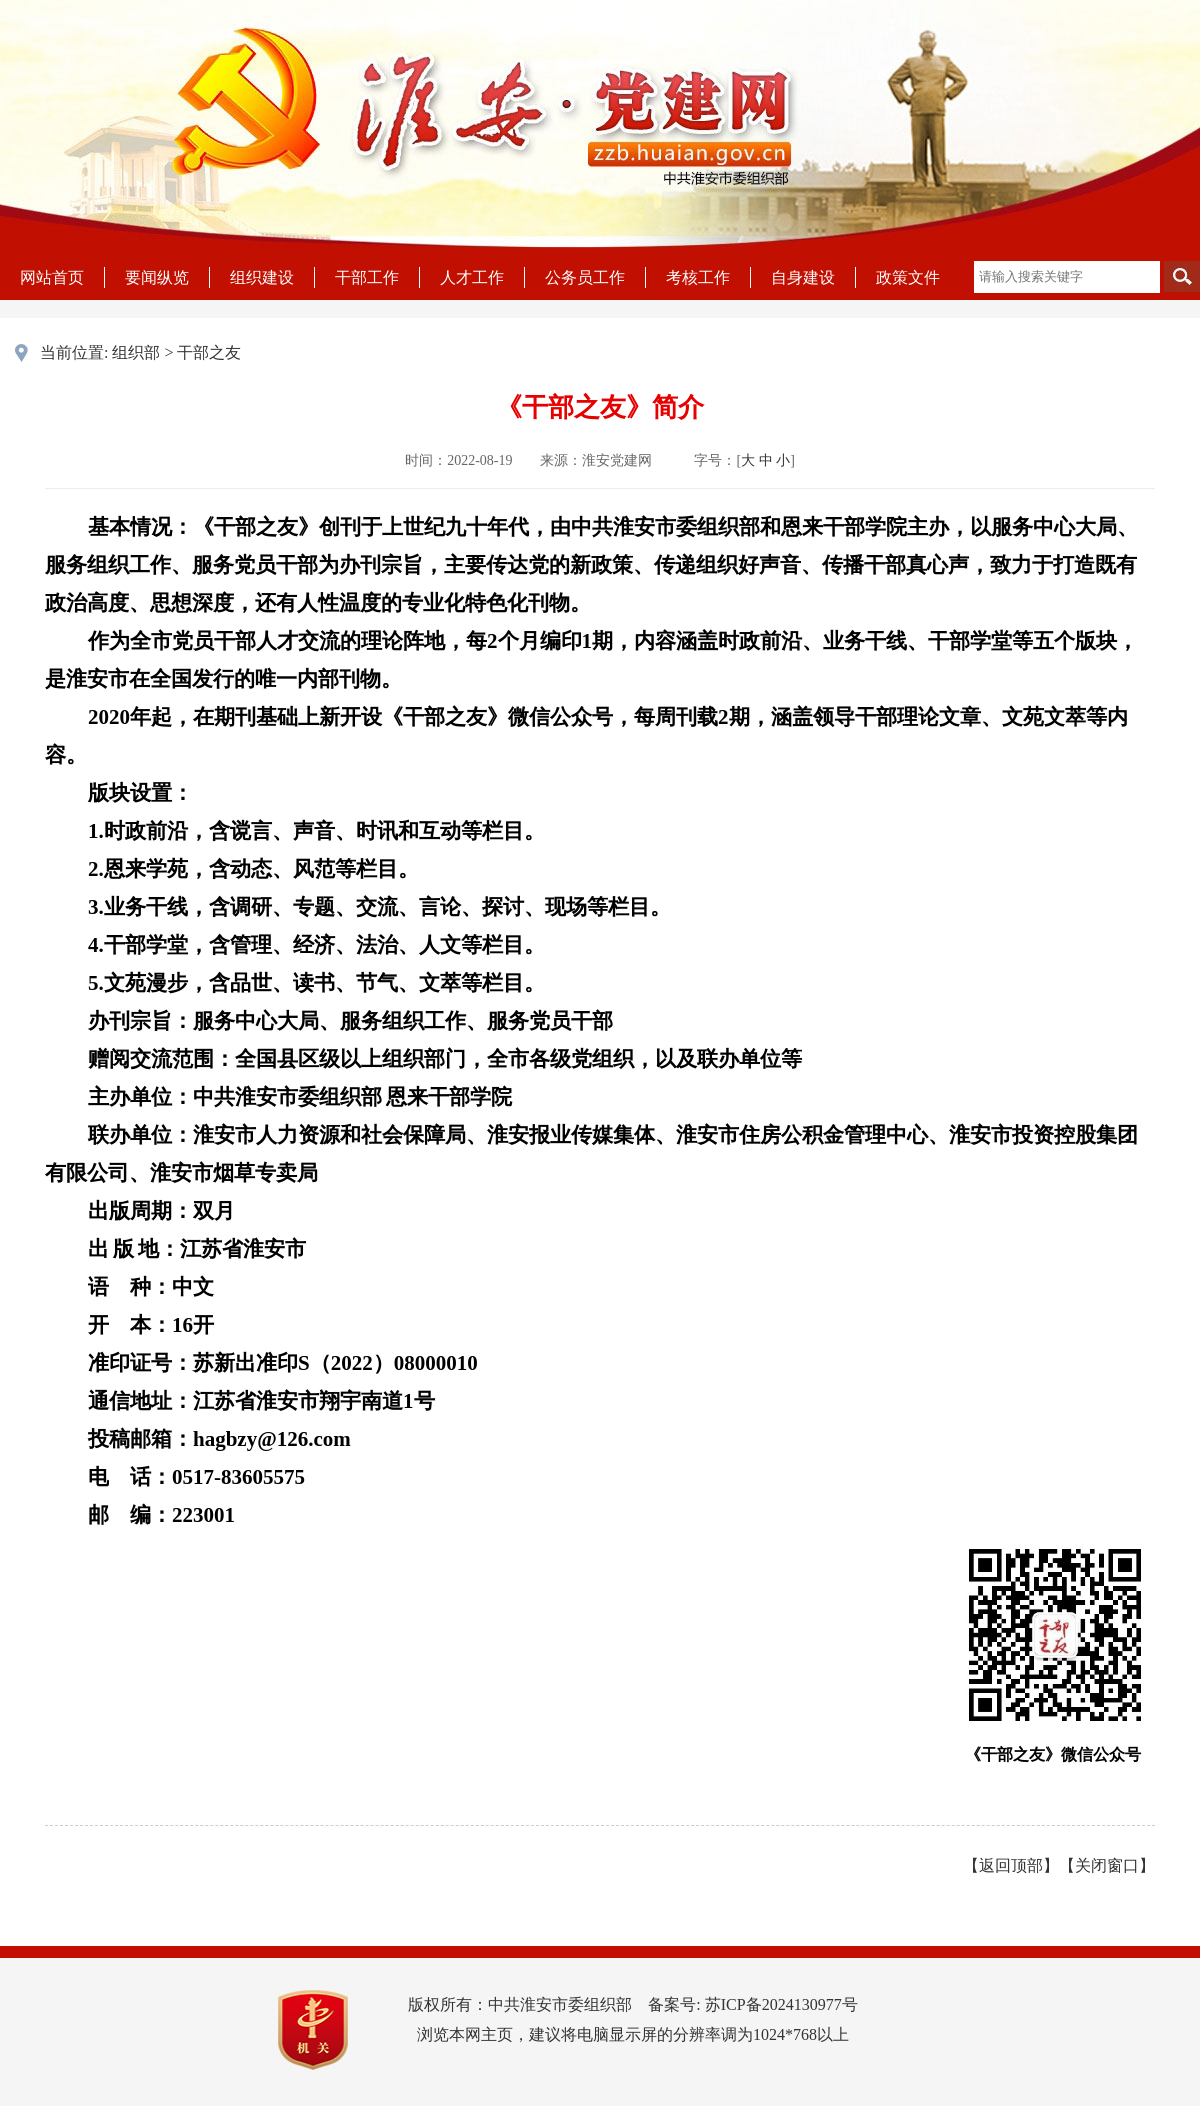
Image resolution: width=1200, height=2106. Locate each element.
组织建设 (262, 277)
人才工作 (472, 277)
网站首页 (52, 277)
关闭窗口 (1107, 1865)
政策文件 (908, 277)
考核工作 (698, 277)
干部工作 (367, 277)
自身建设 (803, 277)
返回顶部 (1011, 1865)
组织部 (136, 352)
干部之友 (209, 352)
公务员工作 (585, 277)
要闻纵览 (157, 277)
